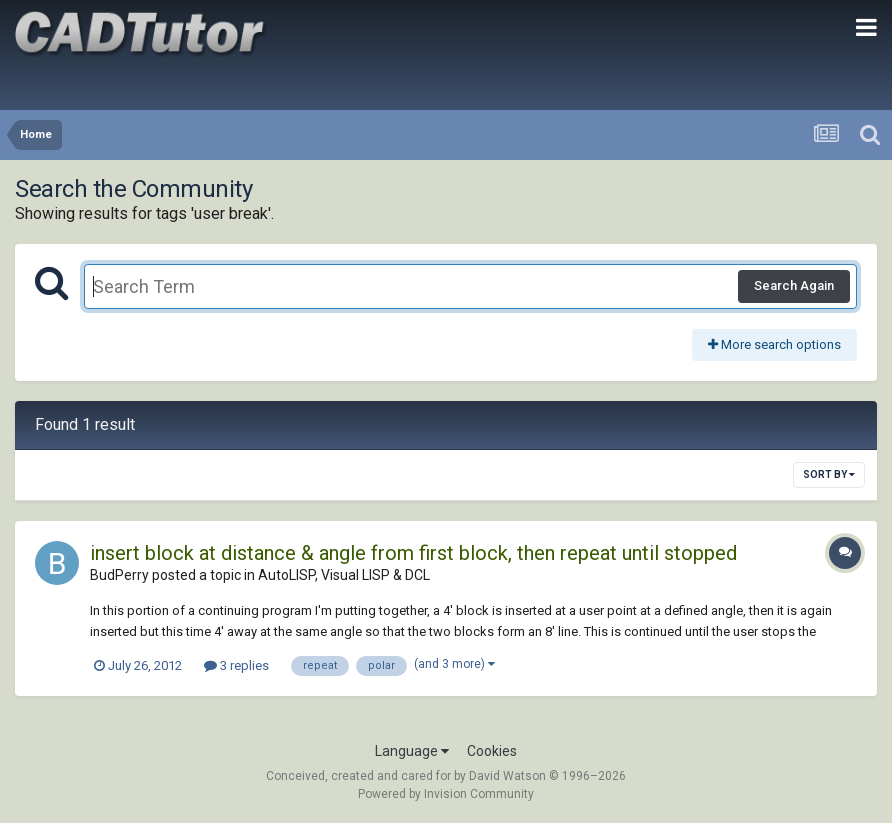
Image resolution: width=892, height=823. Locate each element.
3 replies (236, 665)
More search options (774, 344)
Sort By (829, 474)
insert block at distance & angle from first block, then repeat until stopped (413, 553)
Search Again (794, 285)
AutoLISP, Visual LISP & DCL (344, 575)
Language (412, 751)
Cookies (492, 751)
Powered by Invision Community (446, 794)
